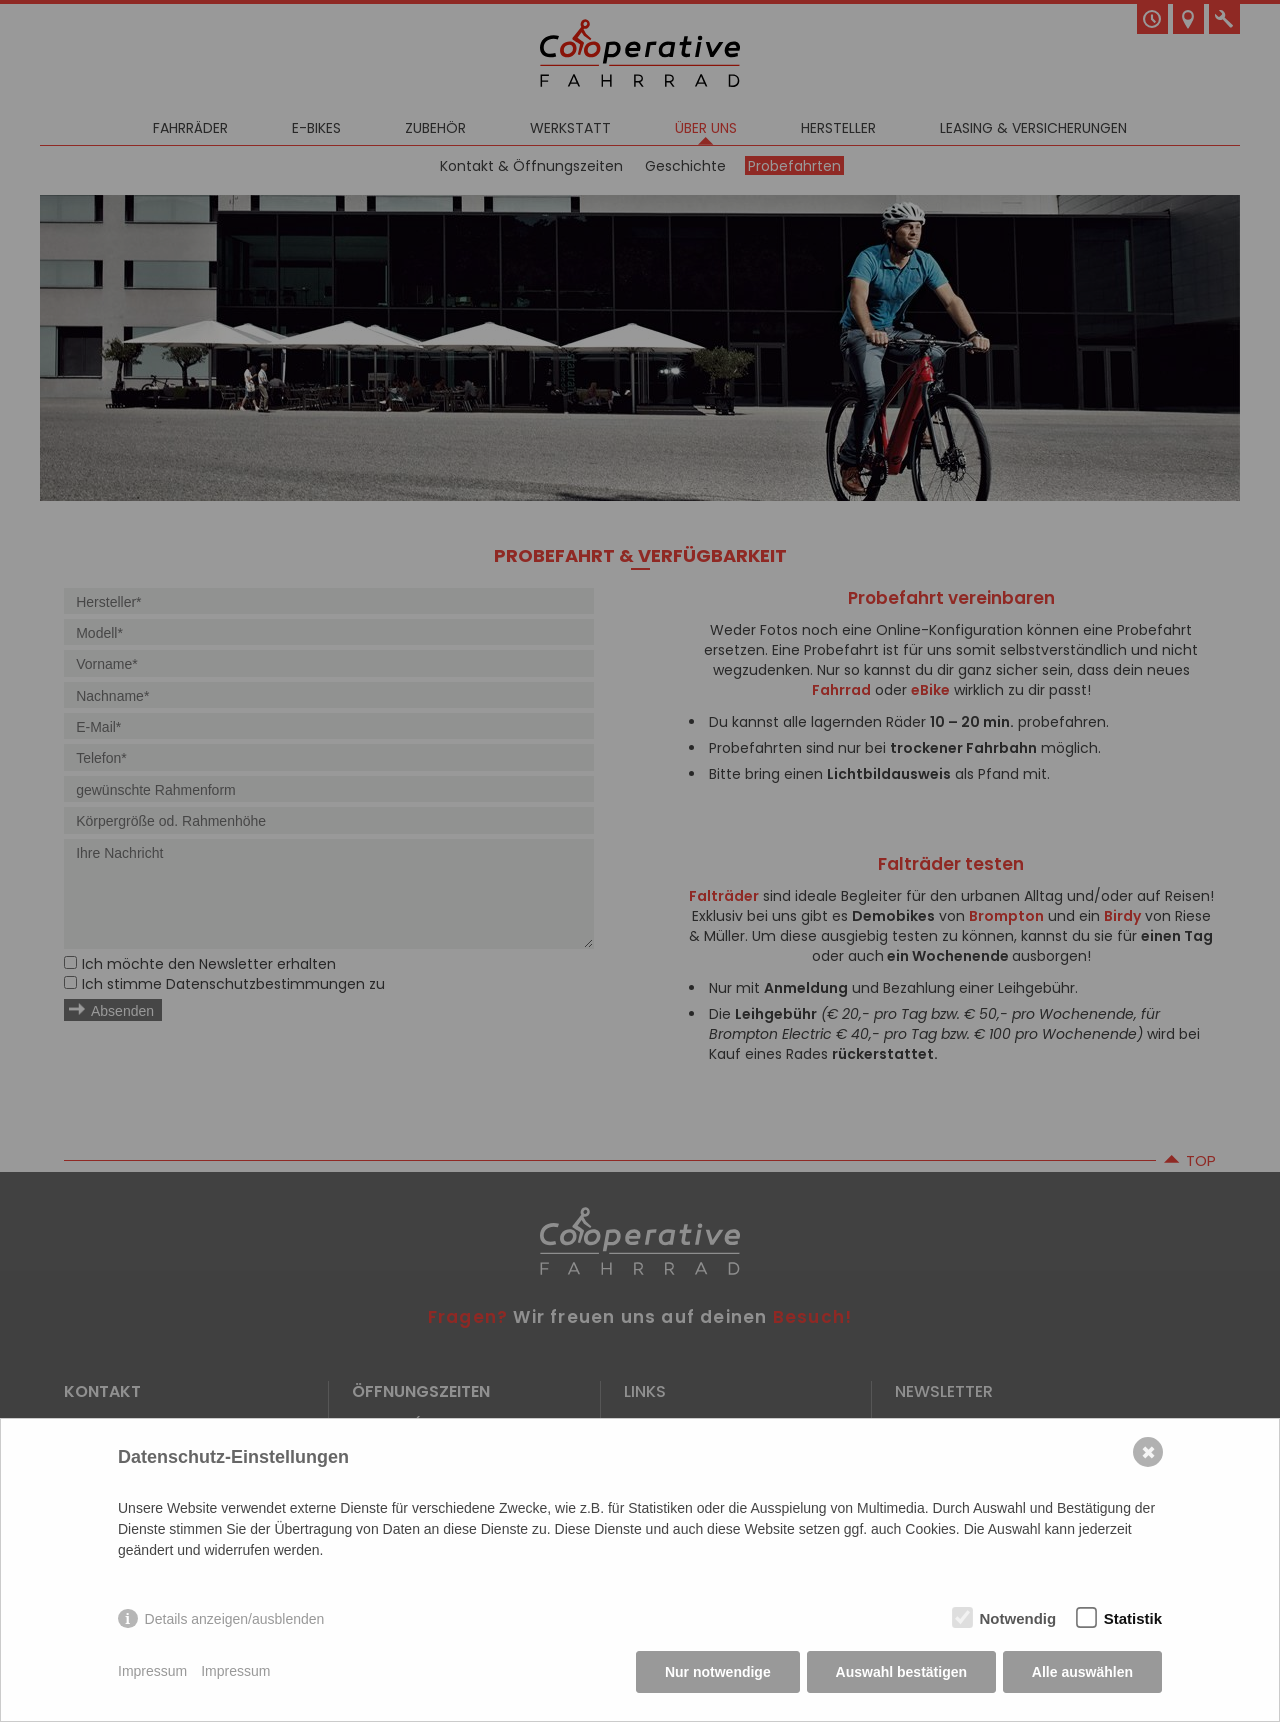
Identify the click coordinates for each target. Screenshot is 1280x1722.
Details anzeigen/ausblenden (235, 1619)
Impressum (152, 1672)
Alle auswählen (1082, 1672)
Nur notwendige (718, 1672)
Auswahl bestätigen (900, 1672)
